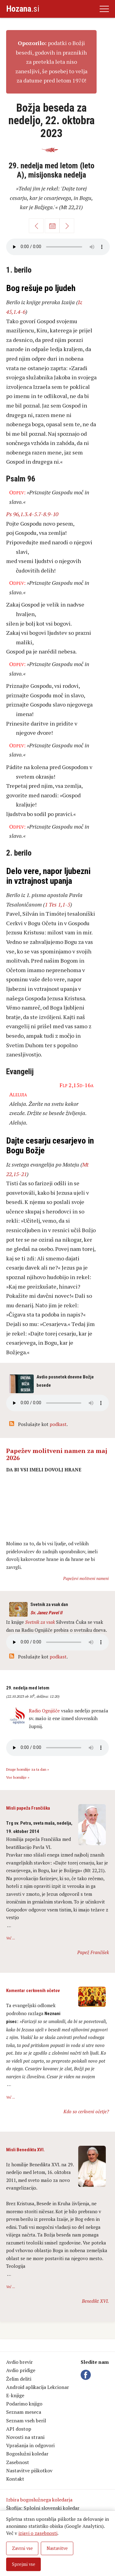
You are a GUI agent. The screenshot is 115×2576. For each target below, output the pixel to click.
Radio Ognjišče (44, 1711)
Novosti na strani (25, 2437)
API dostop (18, 2428)
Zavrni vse (22, 2548)
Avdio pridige (20, 2370)
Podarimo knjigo (24, 2403)
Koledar (52, 225)
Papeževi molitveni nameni (86, 1578)
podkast (58, 1424)
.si (22, 9)
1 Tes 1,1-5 (57, 904)
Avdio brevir (19, 2362)
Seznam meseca (23, 2412)
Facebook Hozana (87, 2375)
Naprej (66, 225)
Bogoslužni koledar (27, 2453)
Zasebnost (17, 2462)
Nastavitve (57, 2548)
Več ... (10, 1938)
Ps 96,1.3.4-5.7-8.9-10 (32, 514)
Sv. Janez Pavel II (46, 1613)
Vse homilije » (17, 1777)
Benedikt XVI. (95, 2301)
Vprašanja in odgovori (30, 2445)
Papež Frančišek (93, 1952)
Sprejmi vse (23, 2564)
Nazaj (36, 225)
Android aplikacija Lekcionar (37, 2387)
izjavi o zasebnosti (37, 2533)
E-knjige (15, 2395)
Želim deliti (18, 2378)
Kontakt (15, 2478)
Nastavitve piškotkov (29, 2470)
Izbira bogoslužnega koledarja (39, 2499)
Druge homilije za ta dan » (27, 1769)
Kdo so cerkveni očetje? (86, 2111)
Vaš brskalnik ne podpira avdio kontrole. (57, 1642)
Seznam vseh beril (26, 2420)
